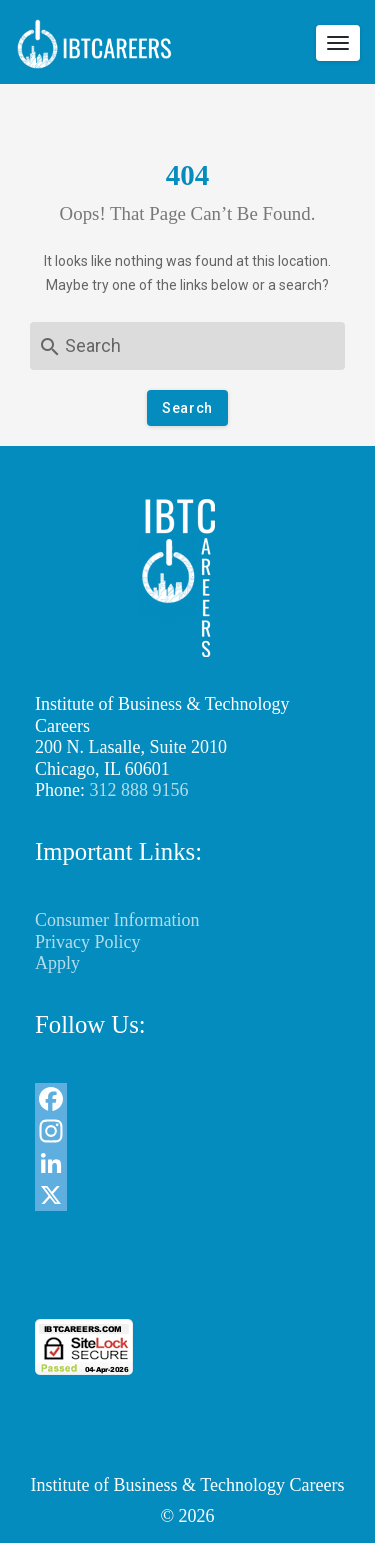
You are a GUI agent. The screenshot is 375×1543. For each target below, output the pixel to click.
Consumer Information (117, 920)
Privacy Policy (88, 942)
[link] (188, 1282)
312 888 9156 (139, 790)
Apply (57, 963)
